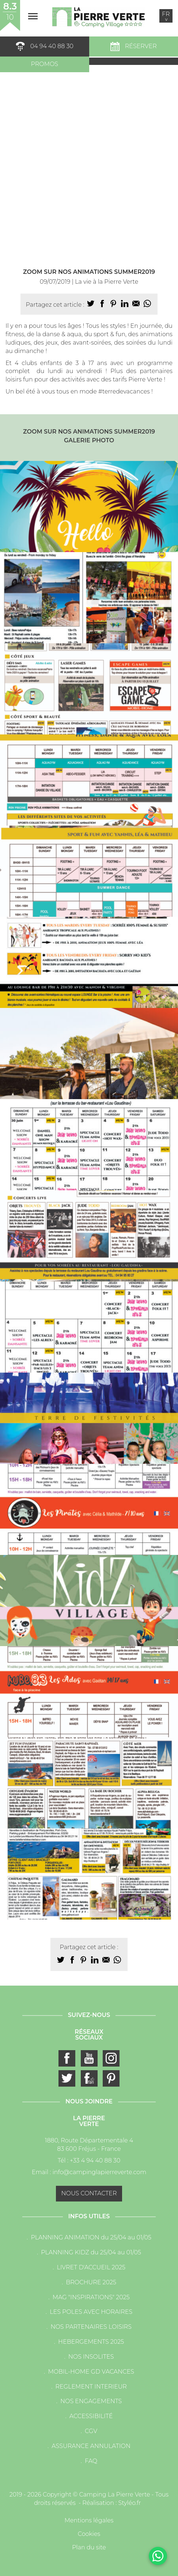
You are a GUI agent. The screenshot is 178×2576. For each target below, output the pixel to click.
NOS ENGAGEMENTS (91, 2401)
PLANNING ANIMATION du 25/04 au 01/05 (91, 2237)
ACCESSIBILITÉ (91, 2416)
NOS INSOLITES (91, 2356)
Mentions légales (89, 2520)
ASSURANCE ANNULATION (91, 2446)
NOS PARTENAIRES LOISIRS (90, 2326)
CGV (91, 2431)
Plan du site (89, 2547)
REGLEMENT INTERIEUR (90, 2386)
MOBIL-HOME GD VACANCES (91, 2371)
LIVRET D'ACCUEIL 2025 (91, 2267)
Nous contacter (89, 2193)
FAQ (91, 2460)
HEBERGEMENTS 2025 (91, 2341)
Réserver (133, 46)
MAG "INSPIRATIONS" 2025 (91, 2297)
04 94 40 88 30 (44, 46)
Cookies (89, 2533)
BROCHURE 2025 (91, 2282)
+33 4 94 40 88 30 (95, 2160)
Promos (44, 64)
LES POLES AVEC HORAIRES (91, 2311)
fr (166, 16)
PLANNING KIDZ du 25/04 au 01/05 (91, 2252)
